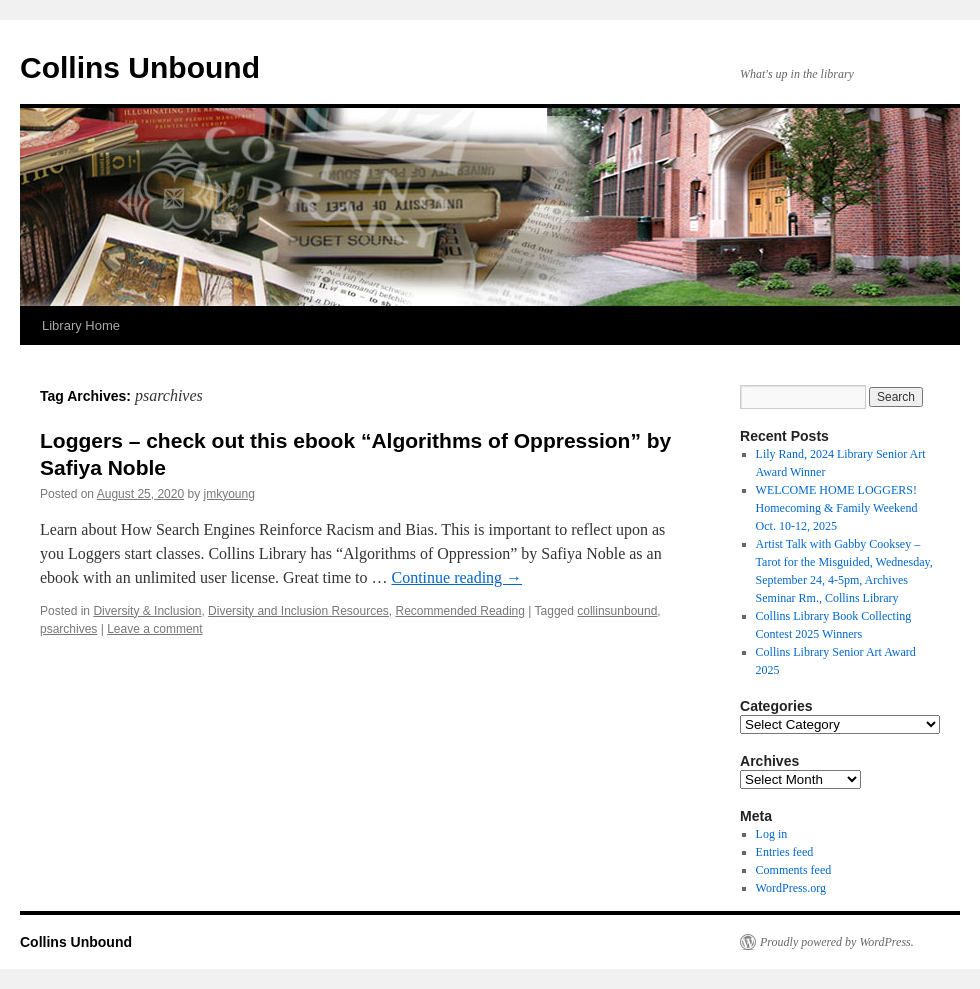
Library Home (81, 325)
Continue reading (456, 577)
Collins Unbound (140, 67)
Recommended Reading (460, 611)
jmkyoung (229, 494)
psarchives (68, 629)
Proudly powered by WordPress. (837, 942)
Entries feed (785, 852)
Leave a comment (154, 629)
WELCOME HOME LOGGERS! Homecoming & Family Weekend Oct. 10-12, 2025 (837, 508)
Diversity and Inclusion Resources (298, 611)
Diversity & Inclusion (147, 611)
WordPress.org (791, 888)
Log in (772, 834)
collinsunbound (617, 611)
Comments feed (794, 870)
